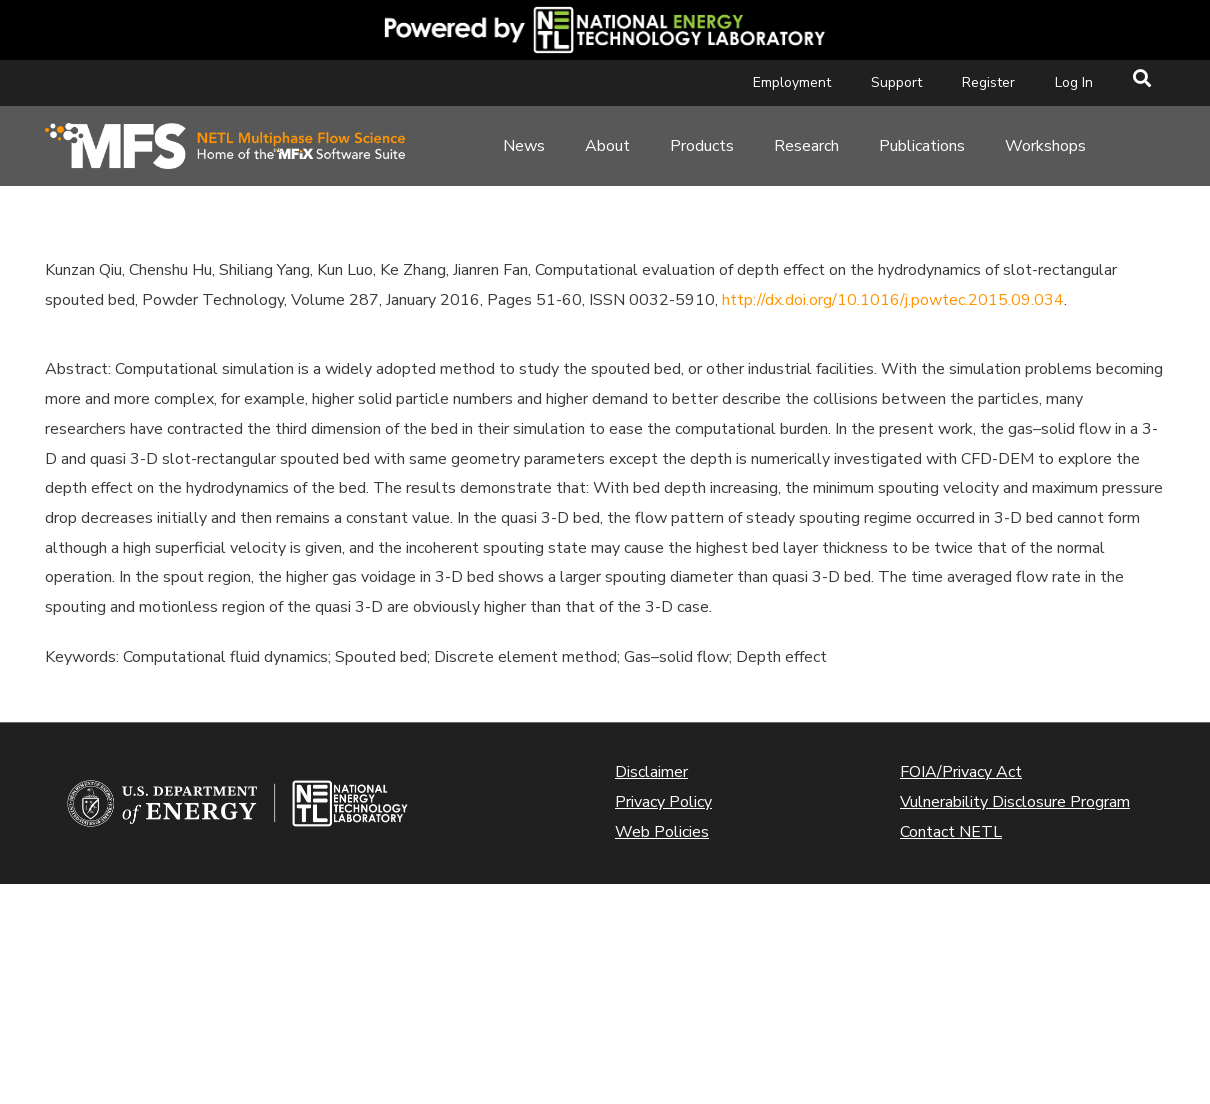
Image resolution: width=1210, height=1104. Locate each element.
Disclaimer (651, 772)
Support (896, 82)
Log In (1074, 82)
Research (806, 146)
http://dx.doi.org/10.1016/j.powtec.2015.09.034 (893, 300)
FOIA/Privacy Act (961, 772)
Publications (922, 146)
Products (702, 146)
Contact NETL (951, 832)
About (607, 146)
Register (988, 82)
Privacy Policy (663, 802)
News (524, 146)
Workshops (1045, 146)
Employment (792, 82)
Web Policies (662, 832)
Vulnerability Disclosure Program (1015, 802)
